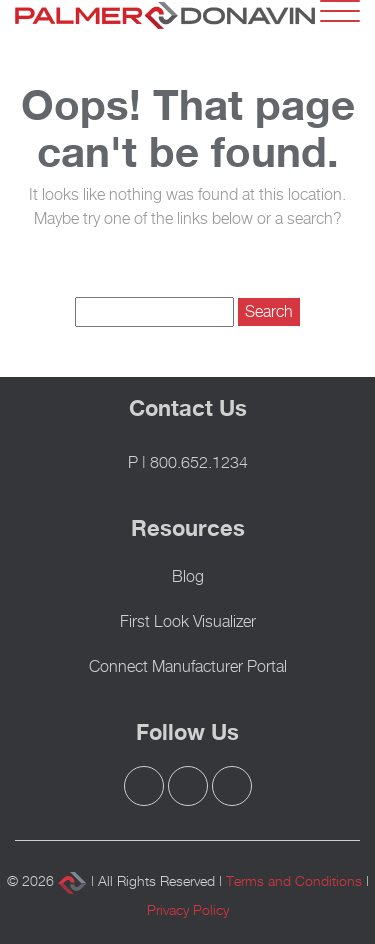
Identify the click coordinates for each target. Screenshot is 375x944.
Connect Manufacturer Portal (188, 666)
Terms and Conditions (294, 880)
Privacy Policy (188, 909)
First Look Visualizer (188, 621)
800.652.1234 (199, 462)
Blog (188, 576)
